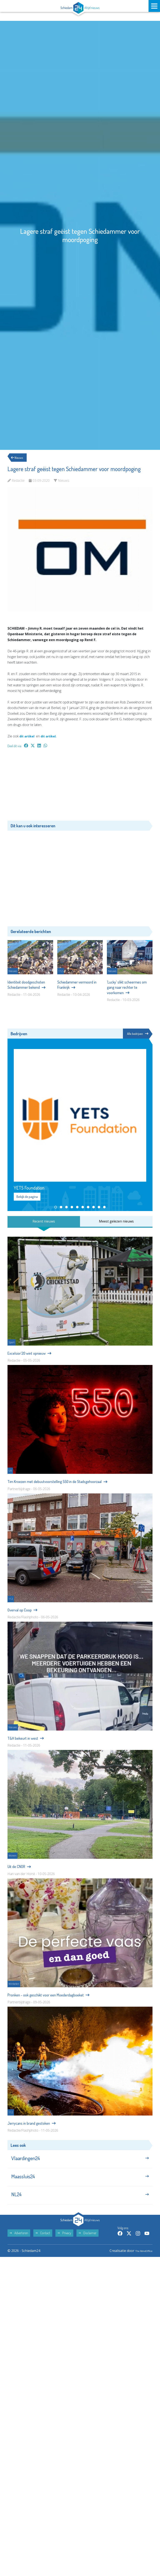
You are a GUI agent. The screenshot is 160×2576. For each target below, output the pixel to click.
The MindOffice (140, 2259)
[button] (55, 1207)
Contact (42, 2241)
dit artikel (28, 736)
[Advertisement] (80, 786)
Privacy (64, 2241)
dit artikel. (52, 736)
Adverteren (19, 2241)
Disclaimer (87, 2241)
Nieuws (19, 457)
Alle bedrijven (136, 1034)
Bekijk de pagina (27, 1197)
